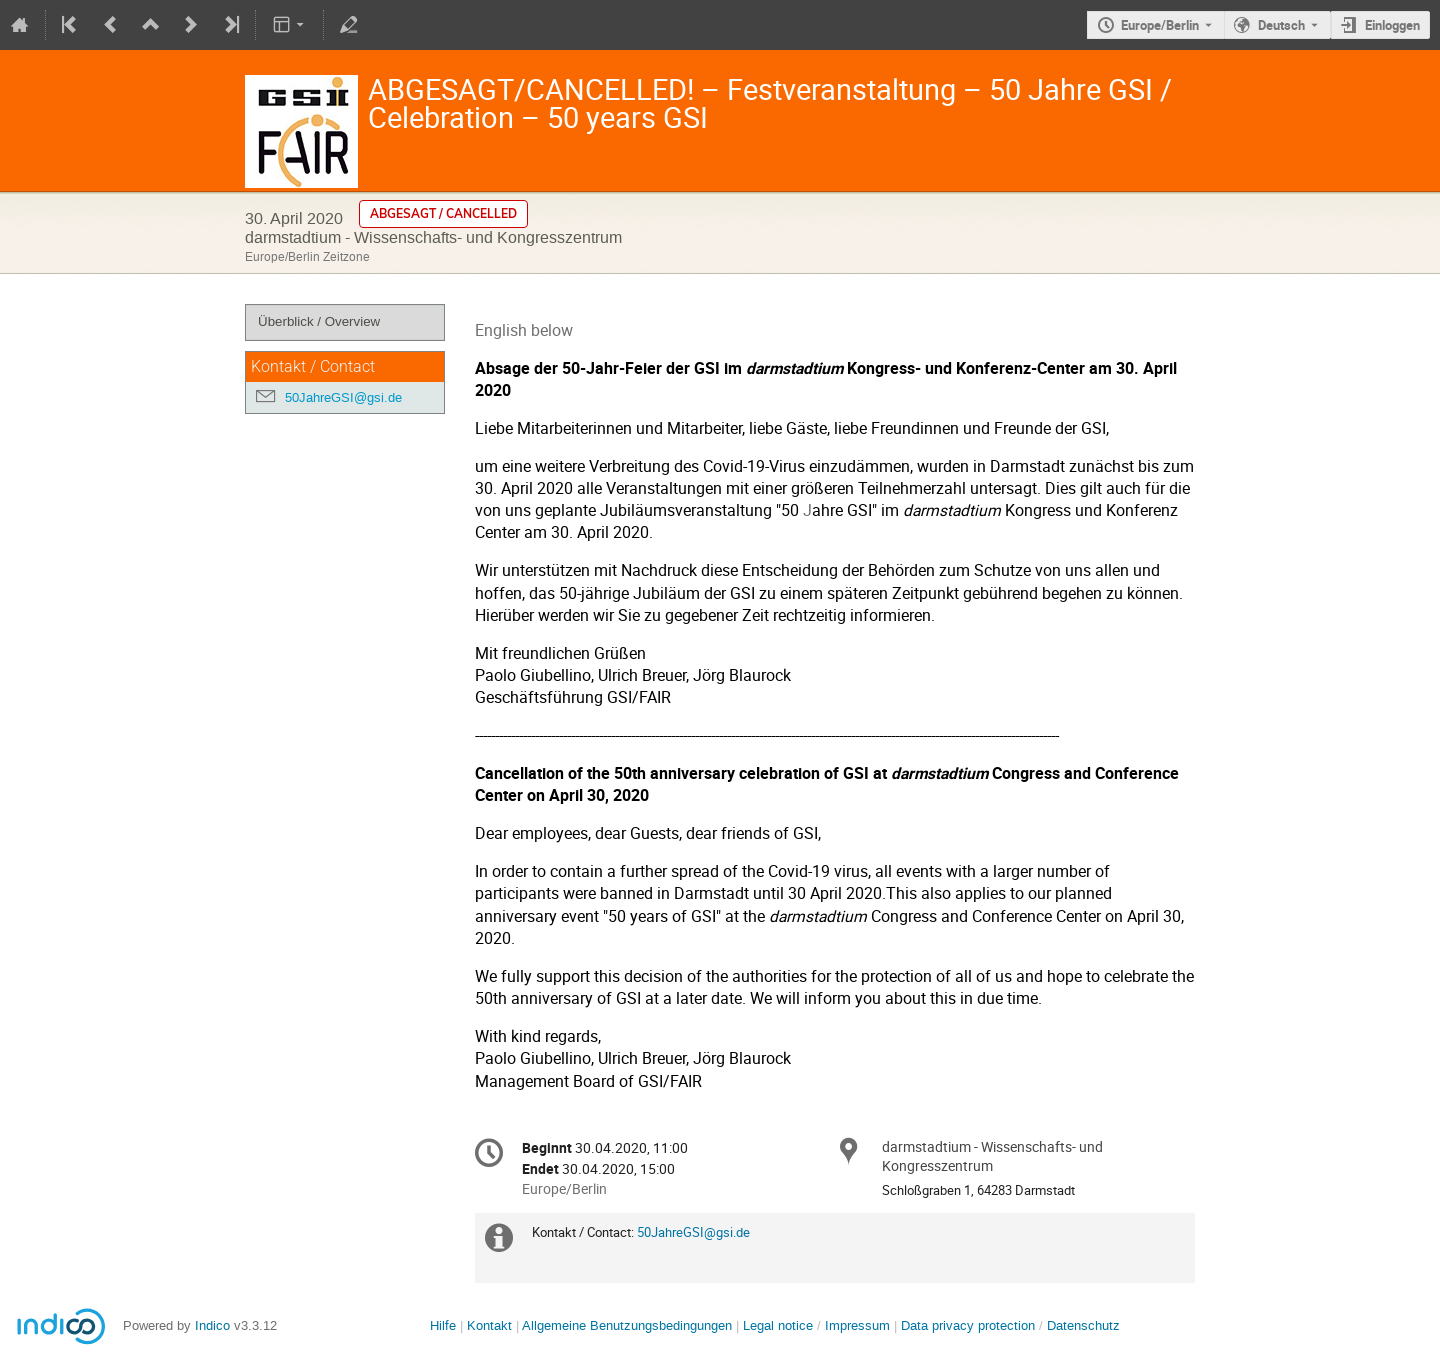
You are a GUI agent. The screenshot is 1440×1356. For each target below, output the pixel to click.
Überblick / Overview (319, 321)
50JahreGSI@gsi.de (343, 397)
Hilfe (443, 1325)
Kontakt (489, 1325)
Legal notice (780, 1325)
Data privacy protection (970, 1325)
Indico (212, 1325)
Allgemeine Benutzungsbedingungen (627, 1325)
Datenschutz (1083, 1325)
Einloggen (1392, 25)
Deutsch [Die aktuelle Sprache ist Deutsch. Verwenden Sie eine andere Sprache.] (1281, 25)
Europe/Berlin (1160, 25)
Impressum (857, 1325)
